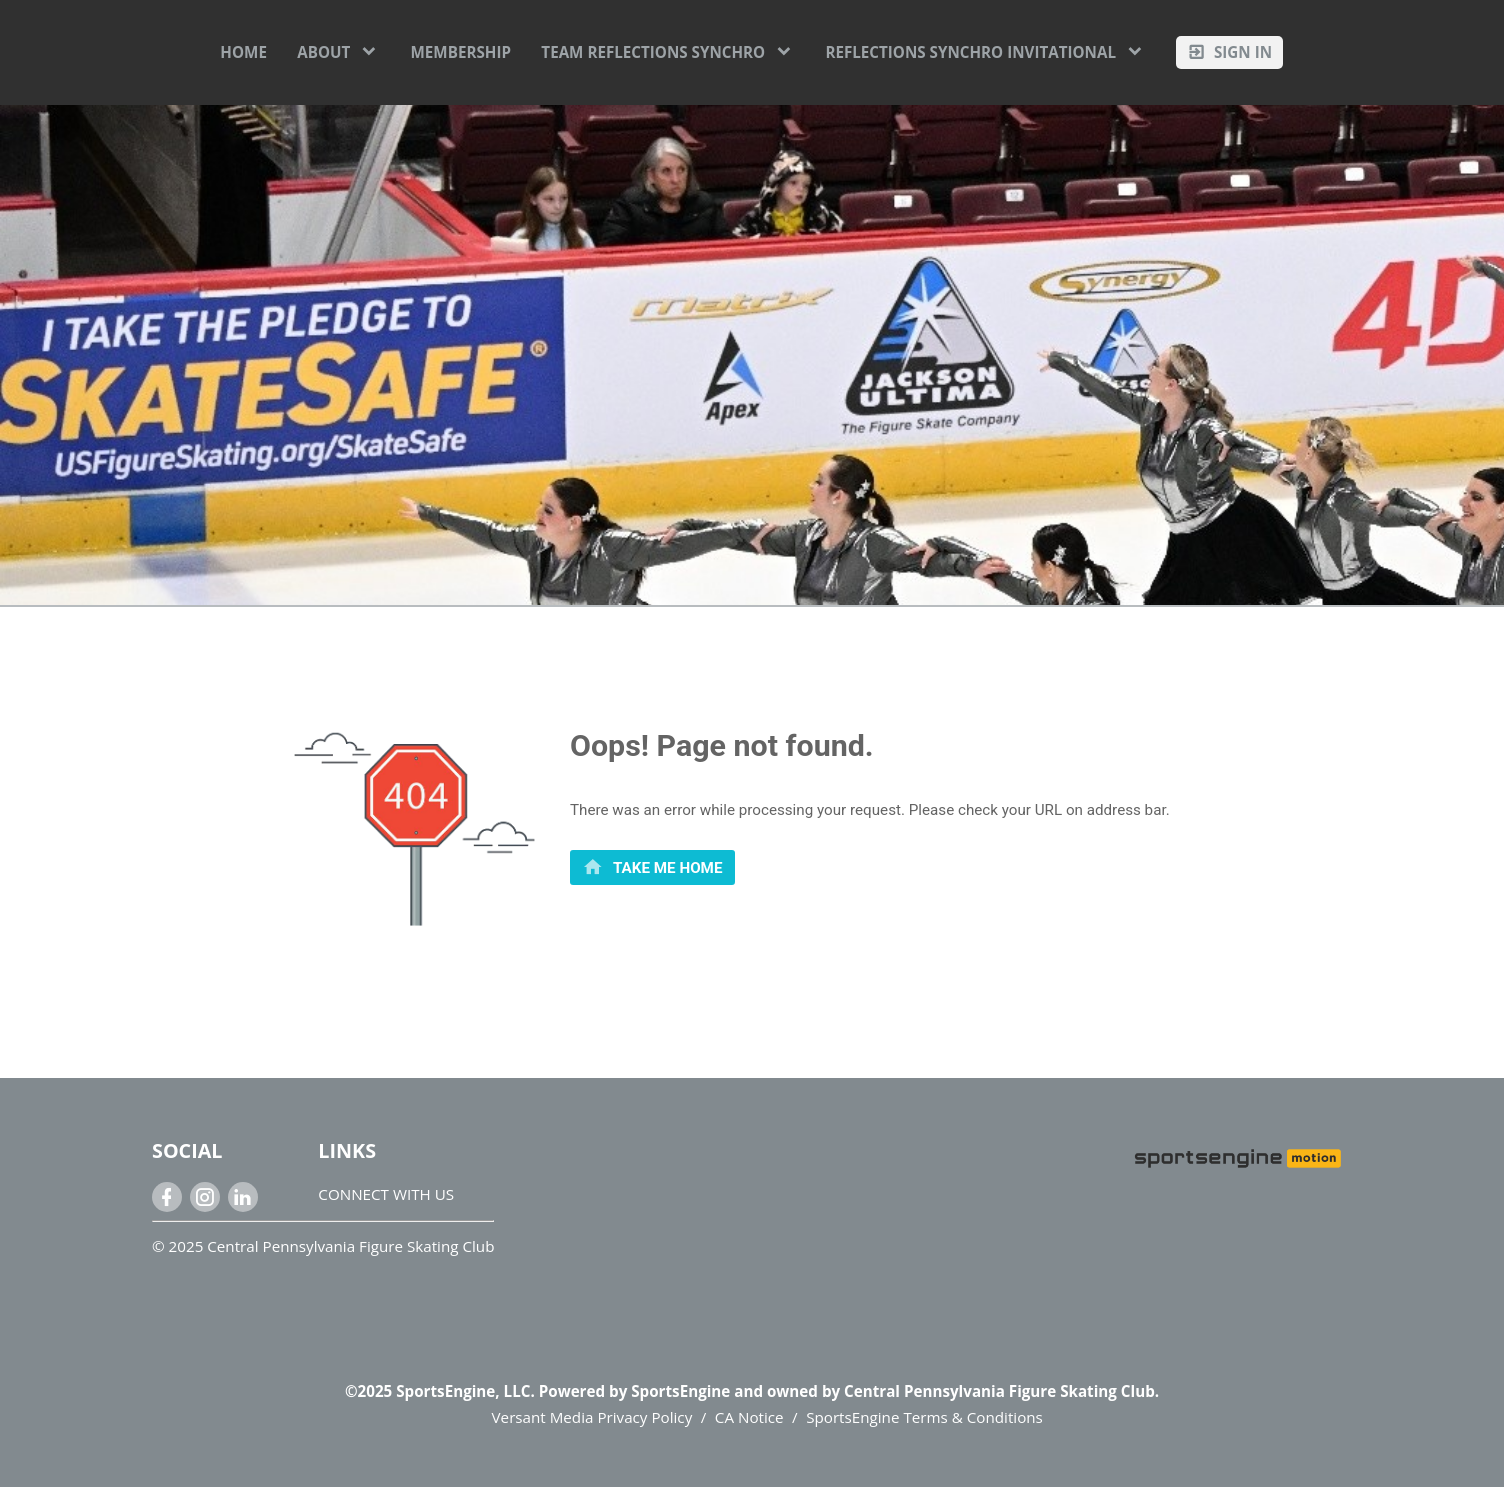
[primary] (652, 867)
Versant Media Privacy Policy (592, 1417)
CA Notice (749, 1417)
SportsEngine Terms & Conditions (924, 1417)
